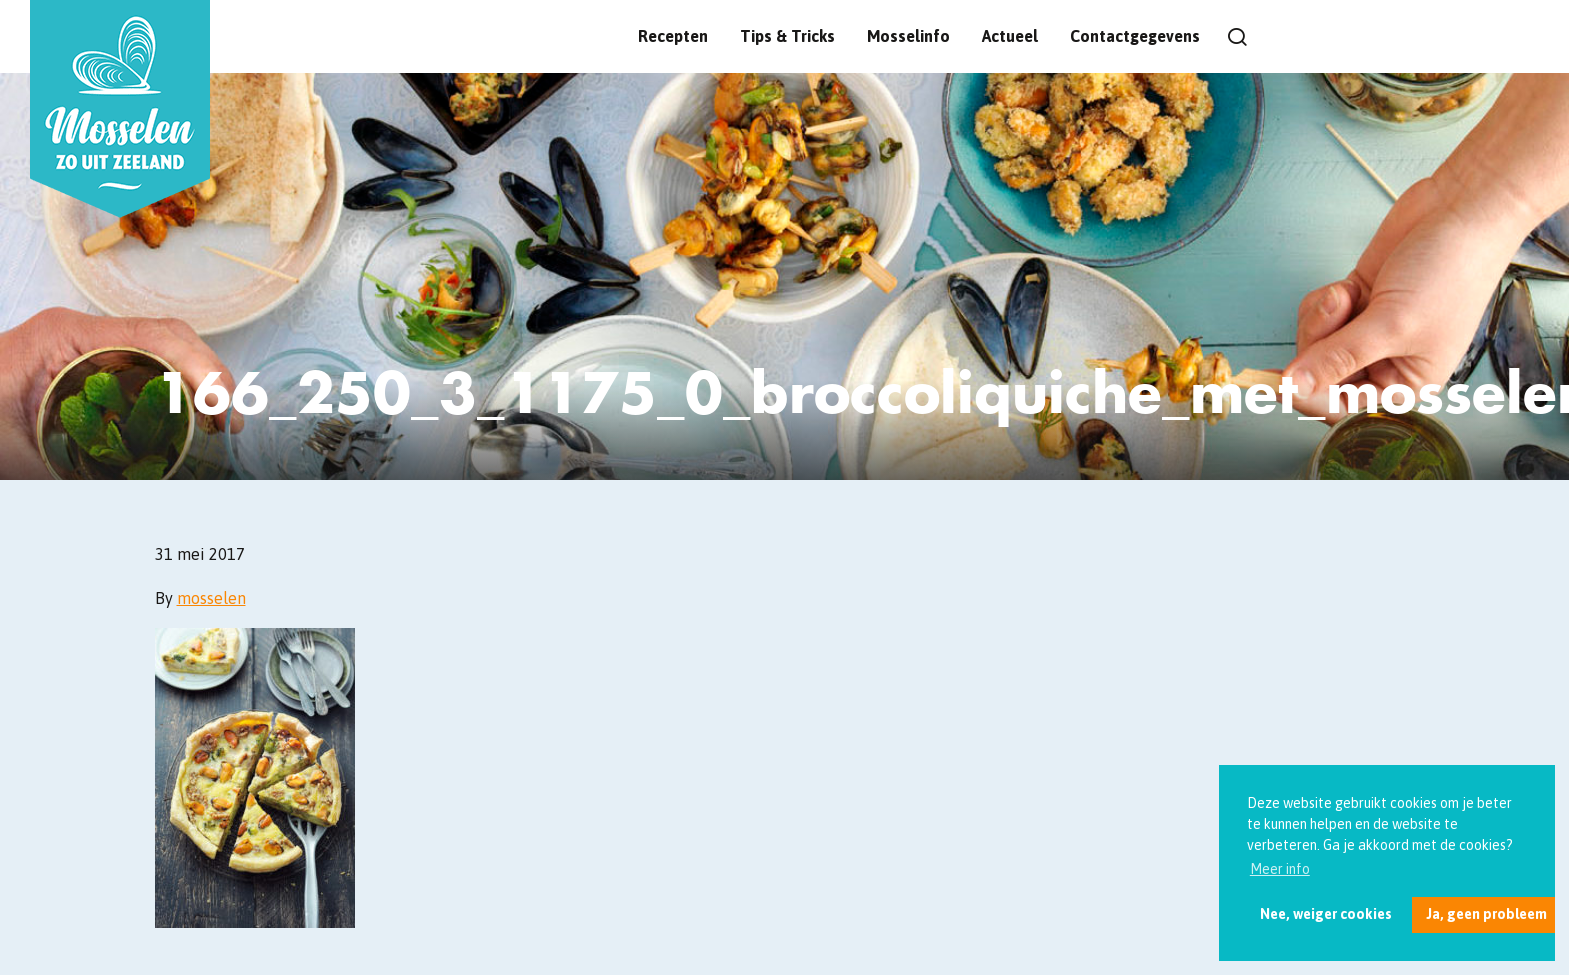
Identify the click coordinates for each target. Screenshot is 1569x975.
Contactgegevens (1135, 36)
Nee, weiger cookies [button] (1326, 914)
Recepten (673, 36)
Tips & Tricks (787, 36)
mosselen (211, 598)
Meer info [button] (1280, 869)
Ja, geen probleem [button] (1486, 914)
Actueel (1010, 36)
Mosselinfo (908, 36)
